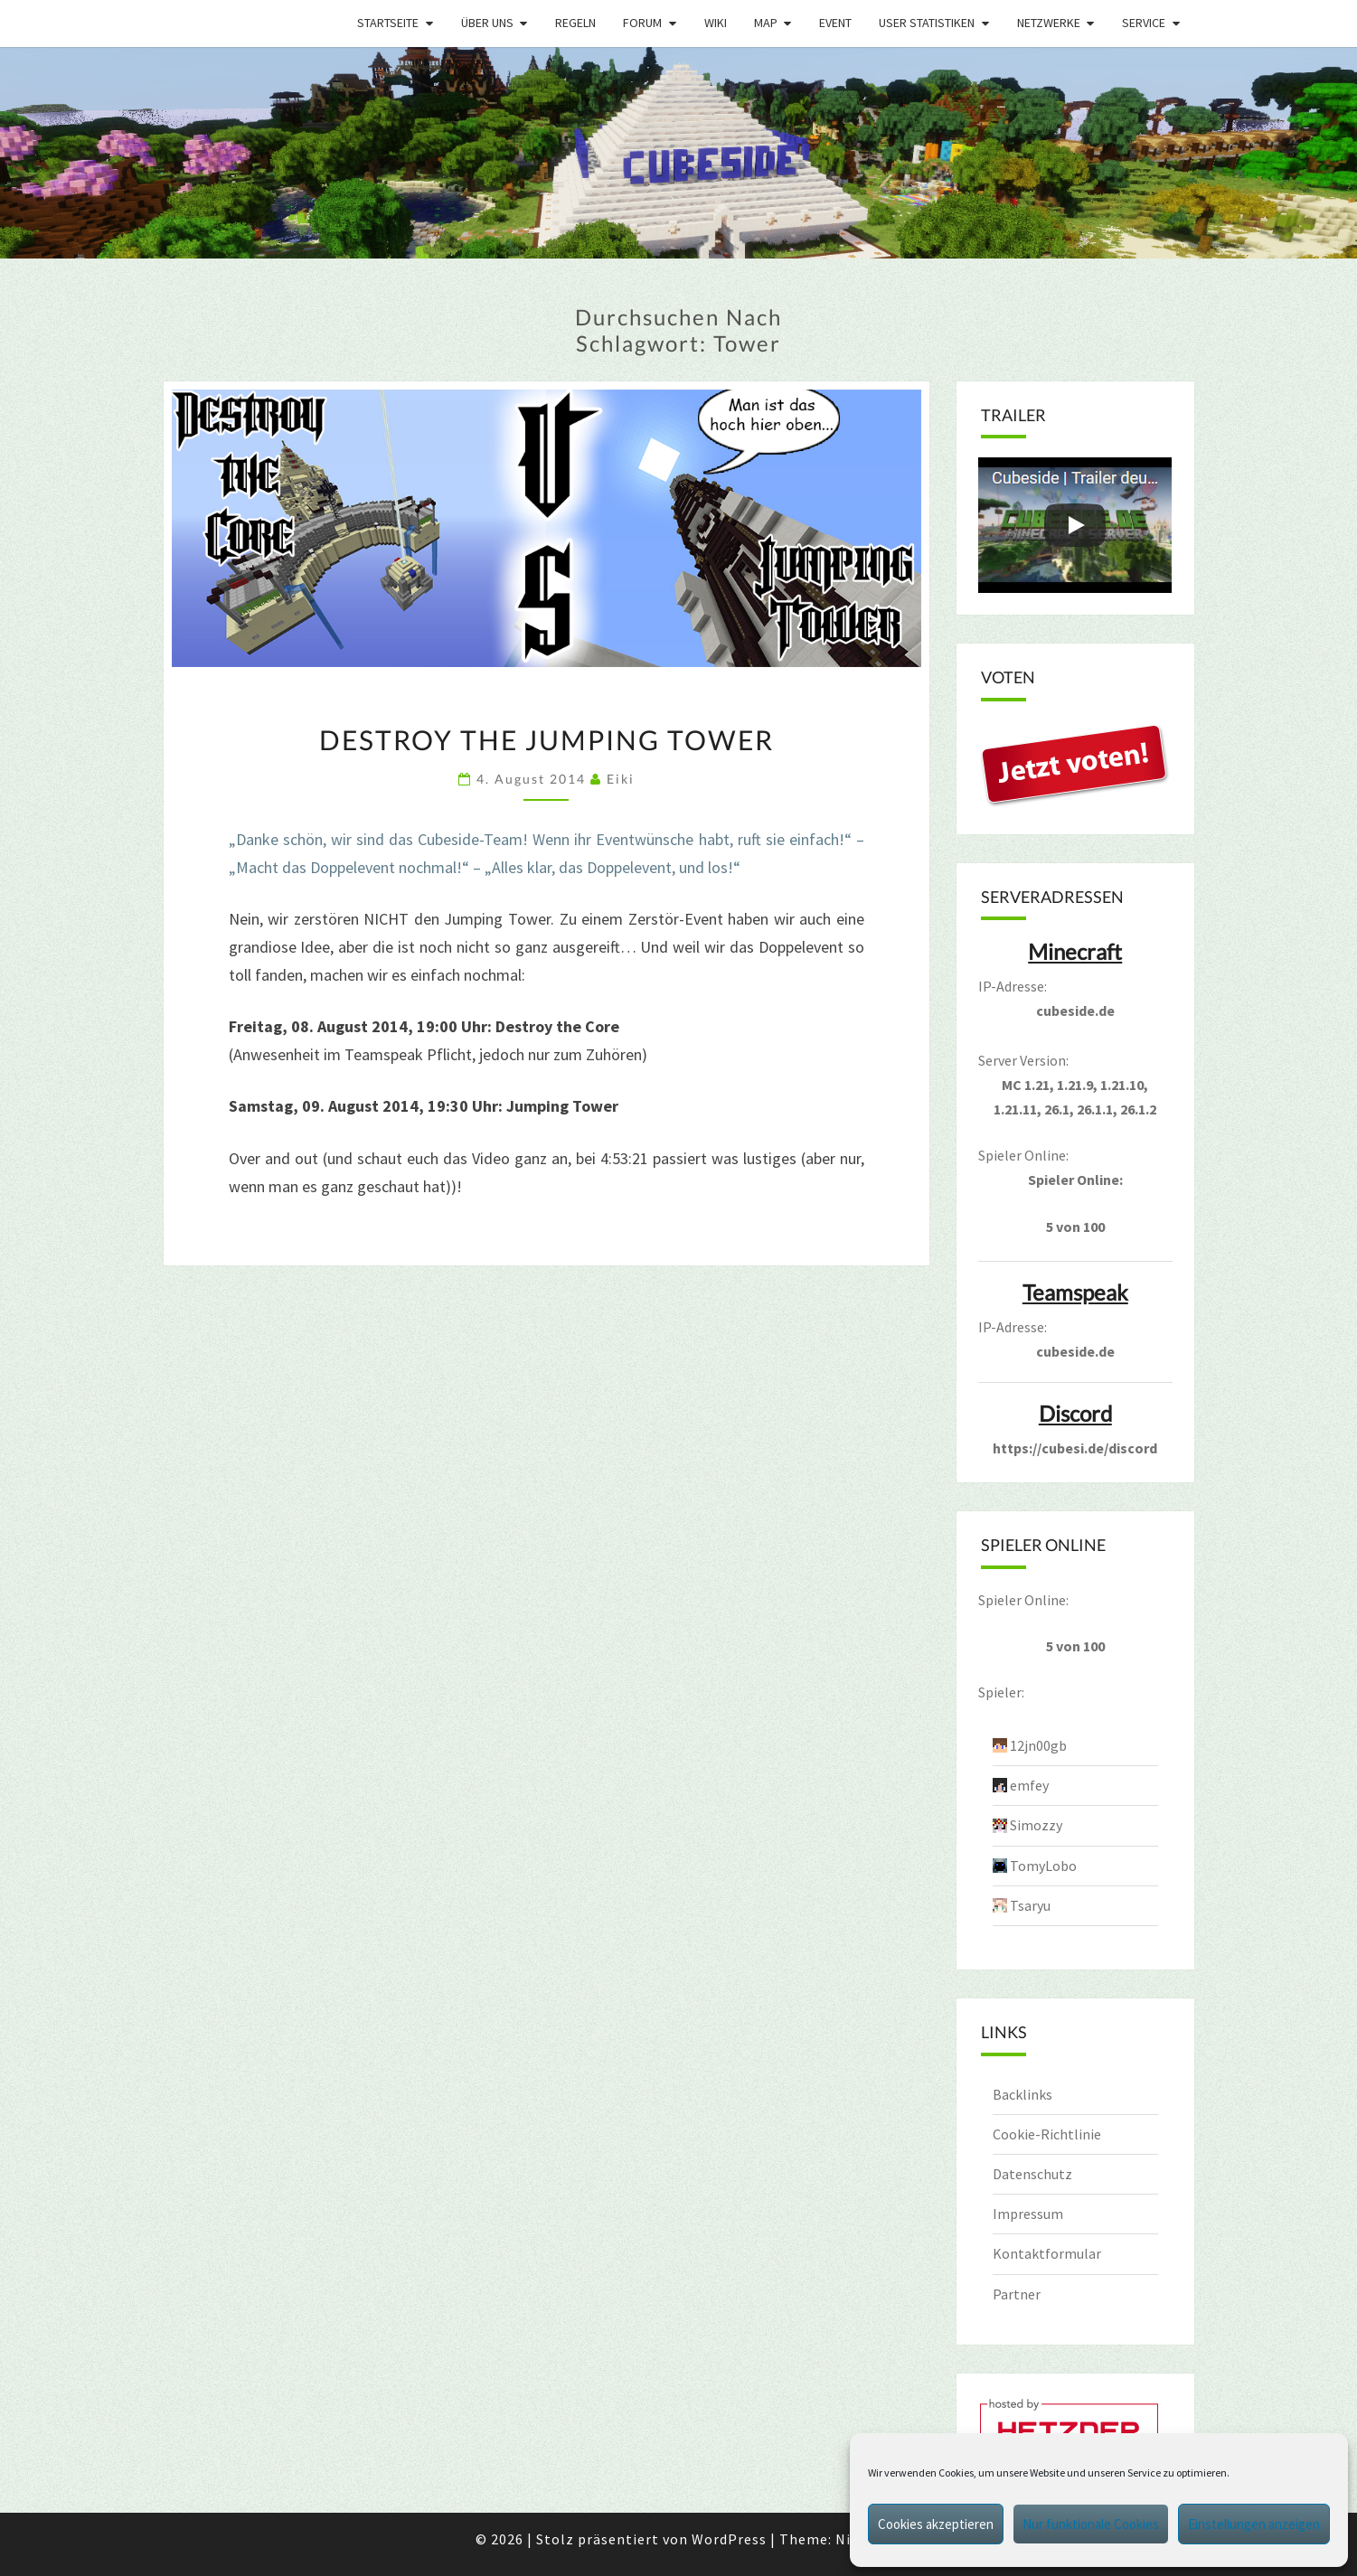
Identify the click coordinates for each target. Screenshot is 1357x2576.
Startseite (388, 22)
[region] (678, 153)
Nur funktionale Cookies (1090, 2524)
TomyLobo (1043, 1866)
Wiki (715, 22)
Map (765, 22)
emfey (1029, 1785)
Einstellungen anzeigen (1254, 2524)
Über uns (487, 22)
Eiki (621, 778)
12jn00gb (1038, 1745)
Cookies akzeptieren (936, 2524)
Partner (1017, 2294)
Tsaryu (1030, 1905)
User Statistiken (927, 22)
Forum (642, 22)
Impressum (1028, 2214)
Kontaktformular (1047, 2253)
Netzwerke (1048, 22)
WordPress (729, 2539)
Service (1143, 22)
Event (835, 22)
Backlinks (1022, 2094)
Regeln (575, 22)
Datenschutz (1032, 2174)
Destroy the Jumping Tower (546, 739)
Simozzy (1036, 1825)
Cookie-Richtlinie (1047, 2134)
